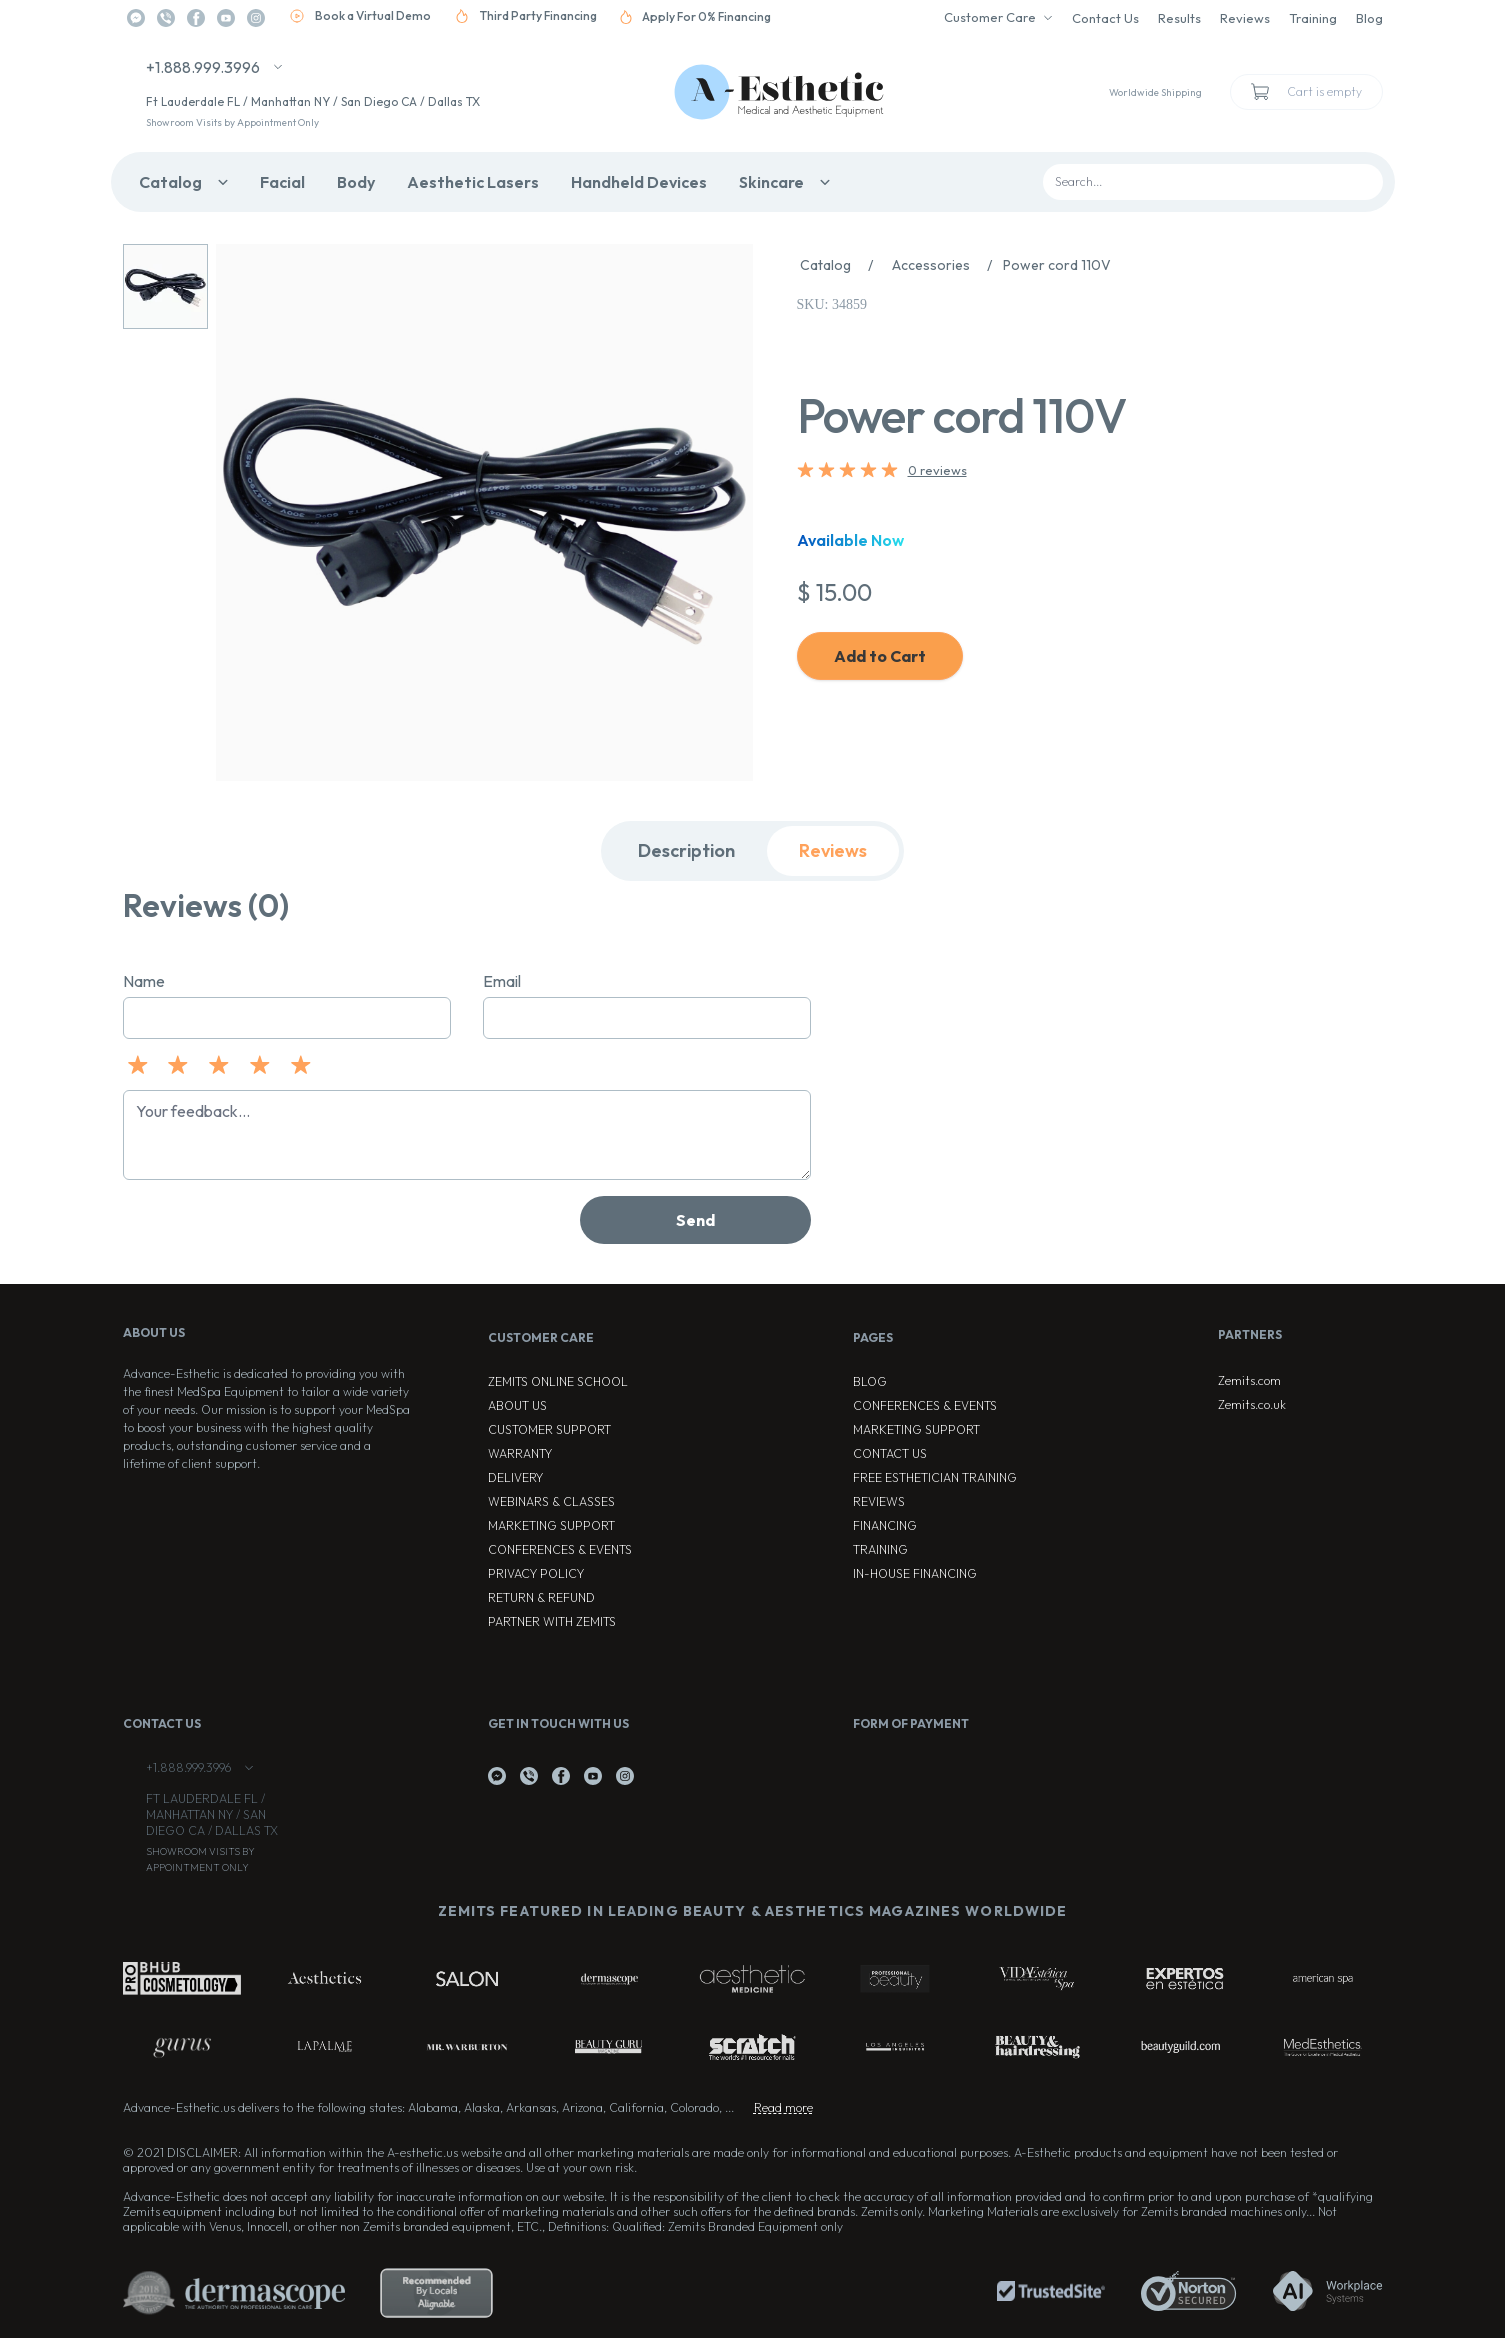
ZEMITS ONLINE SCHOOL (558, 1381)
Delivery (515, 1477)
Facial (282, 182)
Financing (885, 1525)
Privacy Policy (536, 1573)
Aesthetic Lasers (473, 182)
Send (695, 1220)
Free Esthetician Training (935, 1477)
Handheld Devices (639, 182)
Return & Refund (541, 1597)
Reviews (1245, 18)
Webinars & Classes (551, 1501)
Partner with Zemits (552, 1621)
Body (356, 182)
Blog (1369, 18)
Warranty (520, 1453)
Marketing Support (551, 1525)
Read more (783, 2107)
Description (686, 850)
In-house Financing (915, 1573)
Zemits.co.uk (1252, 1404)
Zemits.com (1249, 1380)
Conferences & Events (560, 1549)
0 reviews (937, 470)
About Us (517, 1405)
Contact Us (1105, 18)
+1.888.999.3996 (203, 67)
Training (1313, 18)
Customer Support (549, 1429)
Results (1179, 18)
